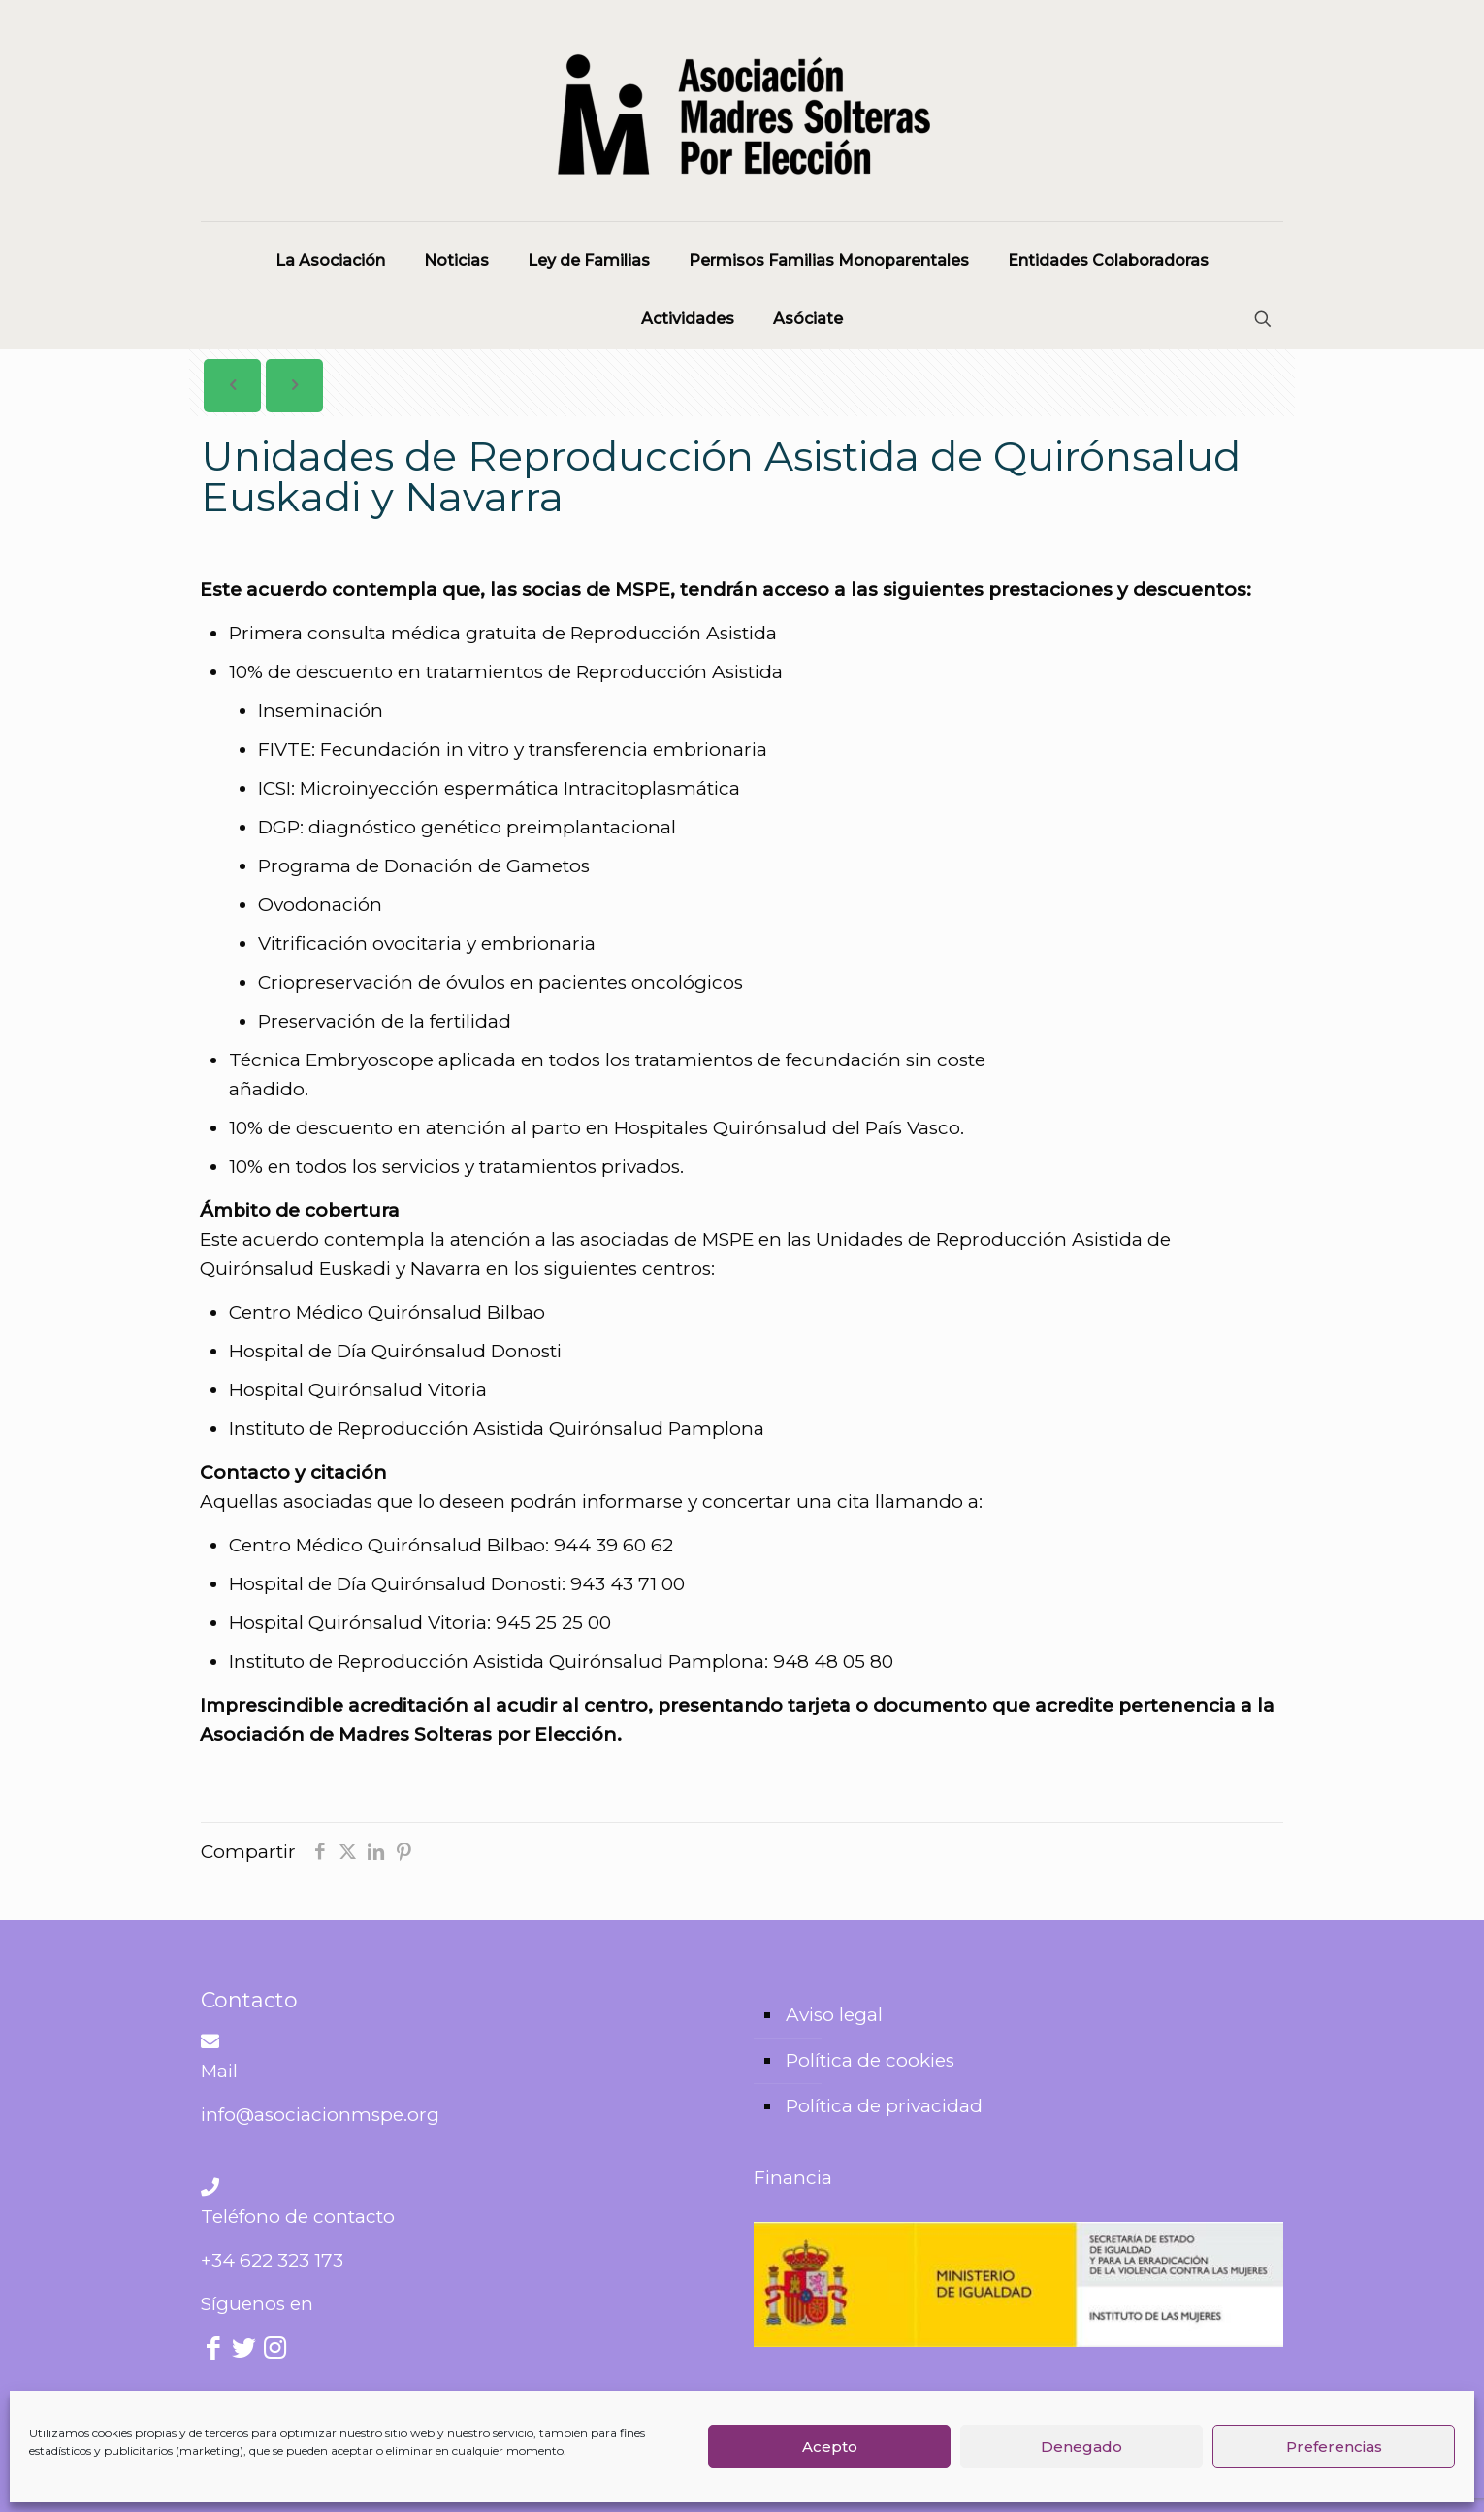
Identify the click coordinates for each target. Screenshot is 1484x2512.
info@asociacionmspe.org (320, 2115)
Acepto (829, 2446)
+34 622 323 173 (272, 2260)
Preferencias (1334, 2446)
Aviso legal (834, 2015)
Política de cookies (870, 2060)
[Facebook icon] (214, 2350)
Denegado (1081, 2446)
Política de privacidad (884, 2106)
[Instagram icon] (275, 2350)
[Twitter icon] (245, 2350)
